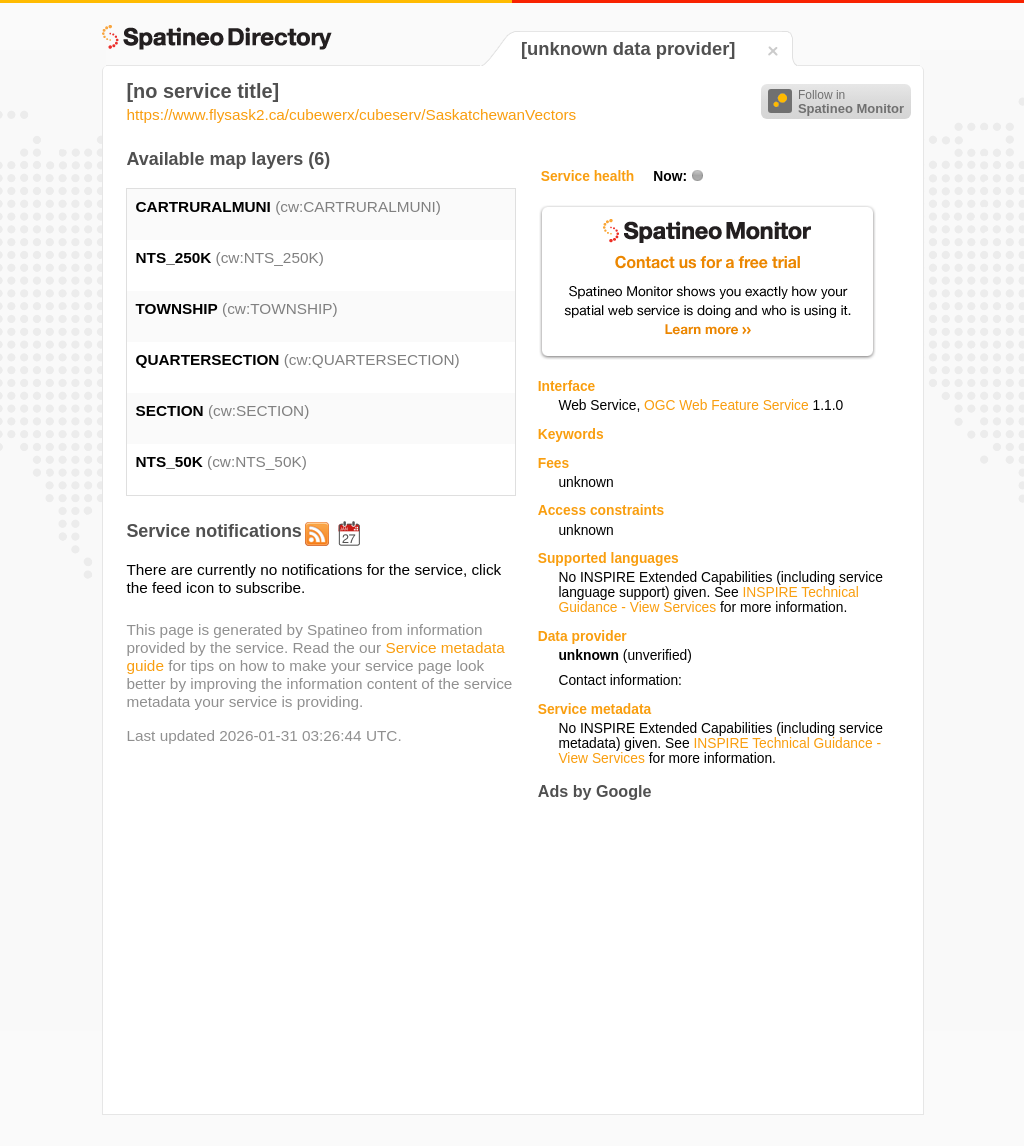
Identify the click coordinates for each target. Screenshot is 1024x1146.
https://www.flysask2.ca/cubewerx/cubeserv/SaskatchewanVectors (351, 114)
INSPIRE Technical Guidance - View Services (708, 600)
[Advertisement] (706, 957)
